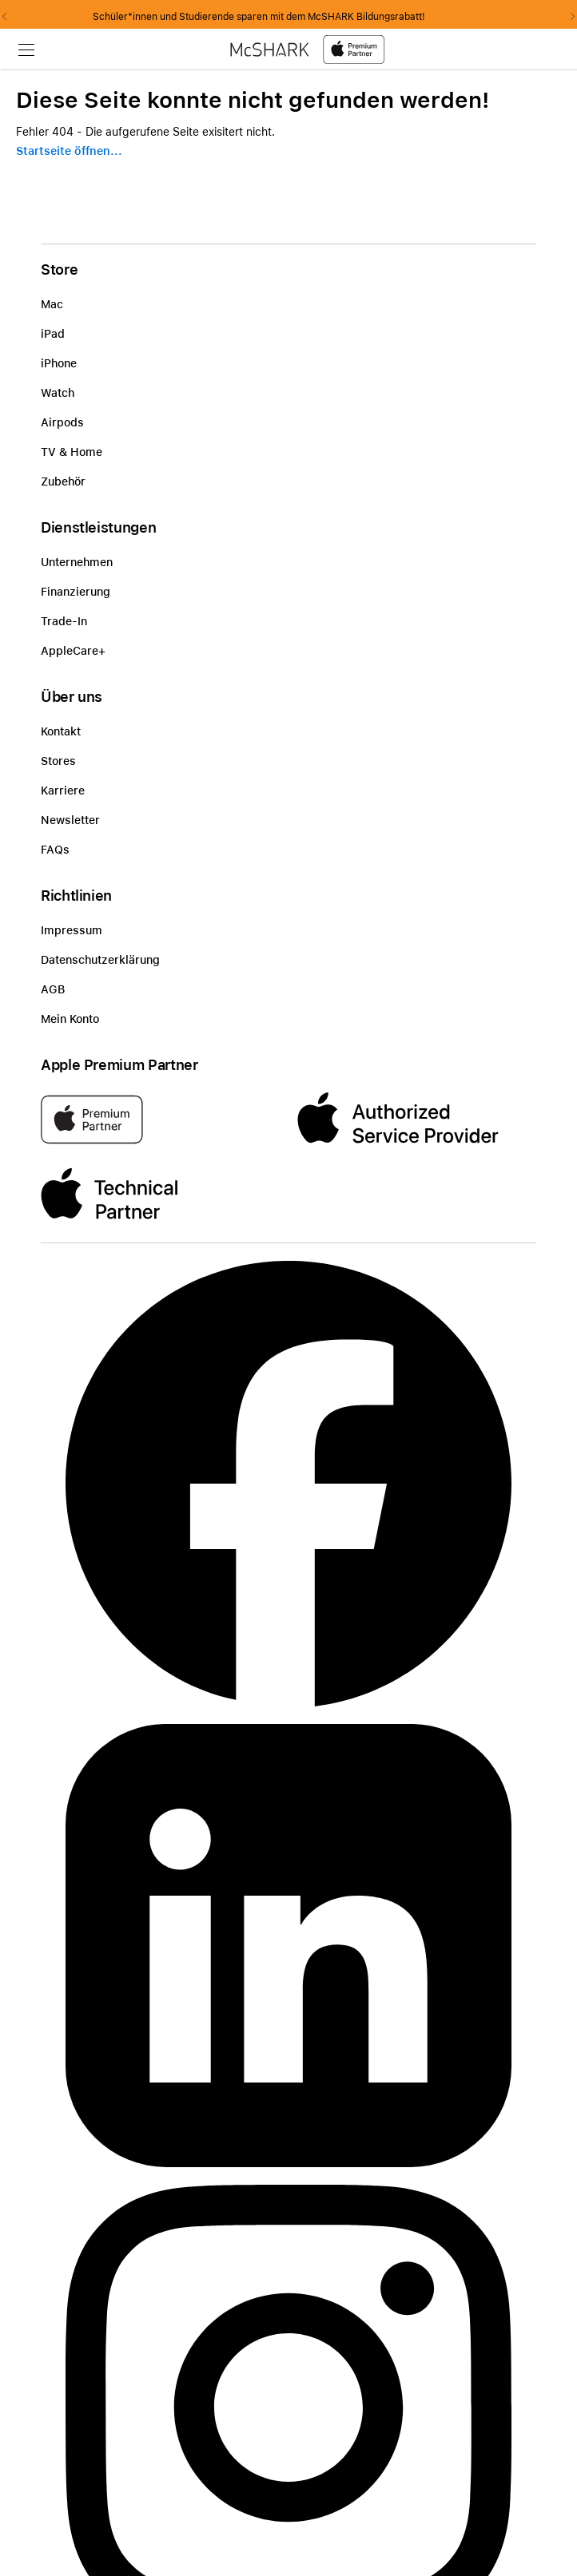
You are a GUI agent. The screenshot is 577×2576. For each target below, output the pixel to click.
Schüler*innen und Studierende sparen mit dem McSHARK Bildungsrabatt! (288, 16)
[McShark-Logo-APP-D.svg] (307, 49)
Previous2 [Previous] (9, 16)
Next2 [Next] (567, 16)
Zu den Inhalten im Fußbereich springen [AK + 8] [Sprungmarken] (0, 69)
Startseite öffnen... (69, 151)
